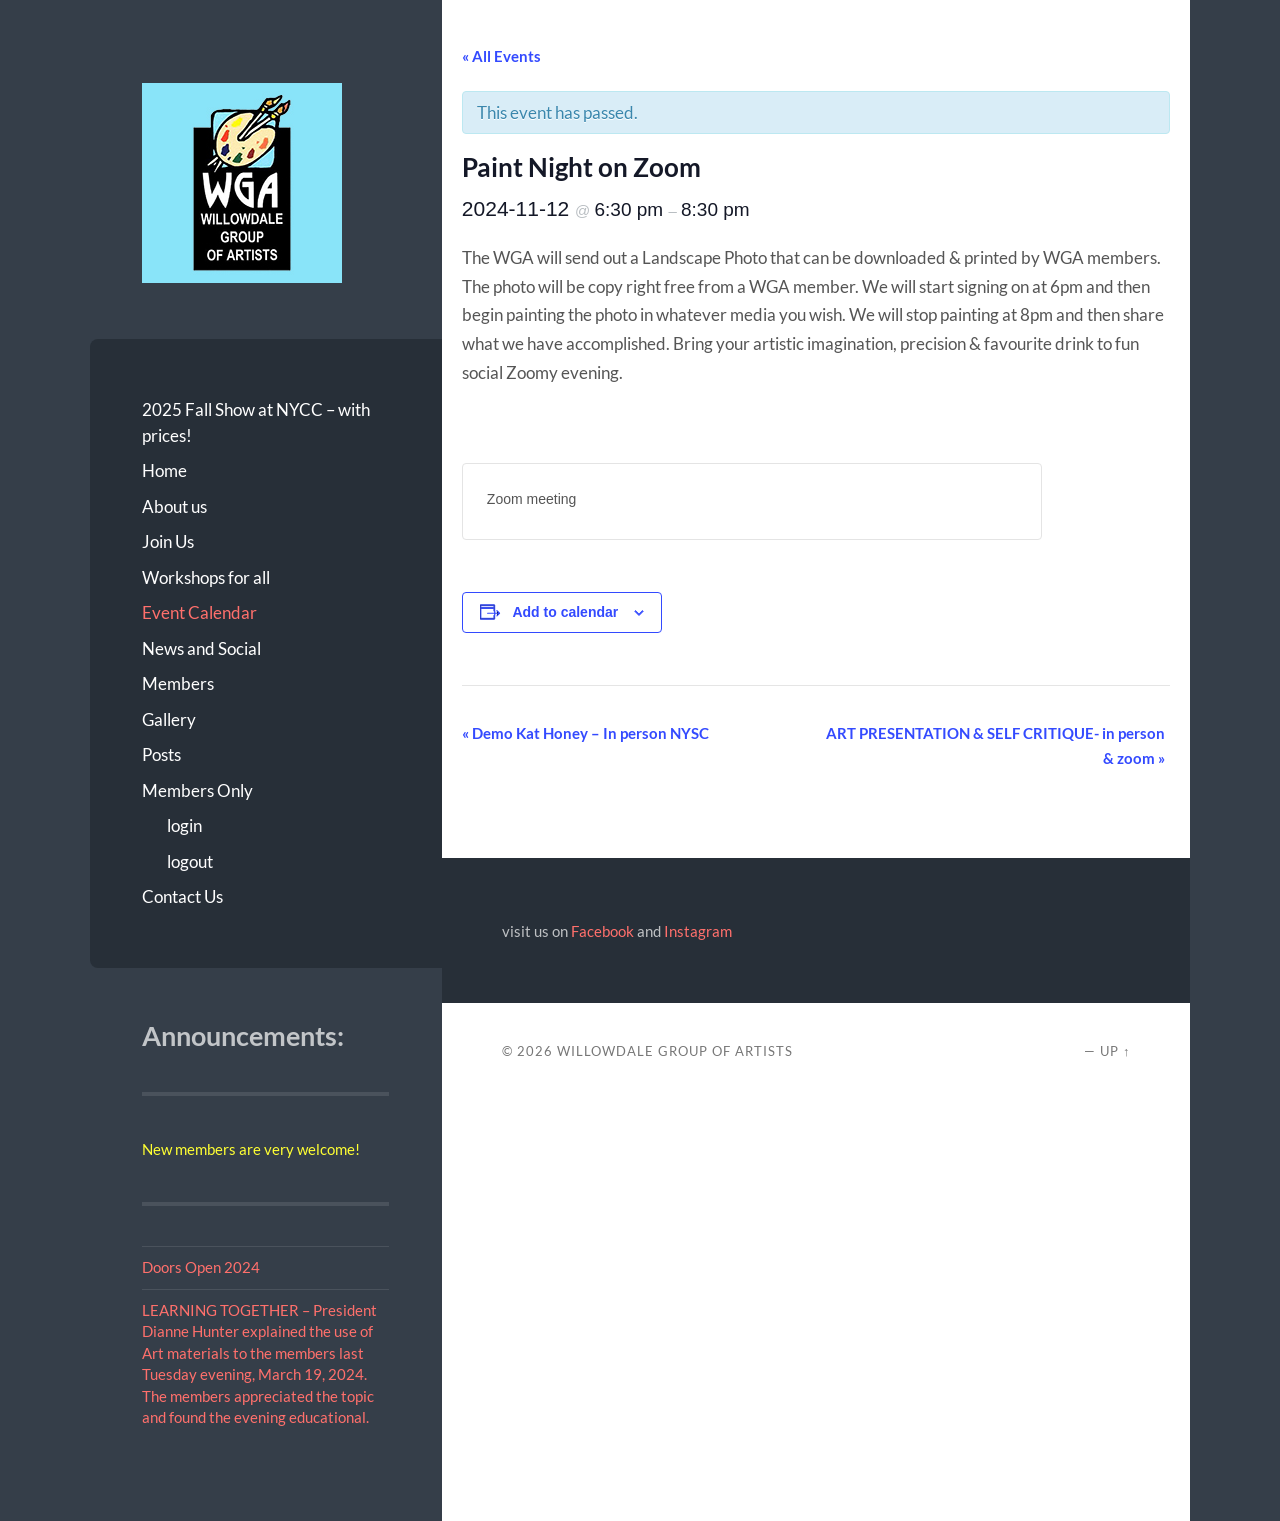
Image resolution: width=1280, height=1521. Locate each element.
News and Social (201, 648)
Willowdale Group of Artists (675, 1051)
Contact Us (182, 896)
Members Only (197, 790)
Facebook (602, 931)
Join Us (168, 541)
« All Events (501, 56)
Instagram (698, 931)
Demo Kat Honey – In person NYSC (585, 733)
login (184, 825)
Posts (161, 754)
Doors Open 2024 (201, 1267)
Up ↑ (1115, 1051)
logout (190, 861)
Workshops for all (206, 577)
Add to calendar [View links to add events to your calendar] (565, 612)
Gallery (169, 719)
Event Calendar (199, 612)
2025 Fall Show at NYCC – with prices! (256, 422)
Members (178, 683)
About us (174, 506)
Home (164, 470)
